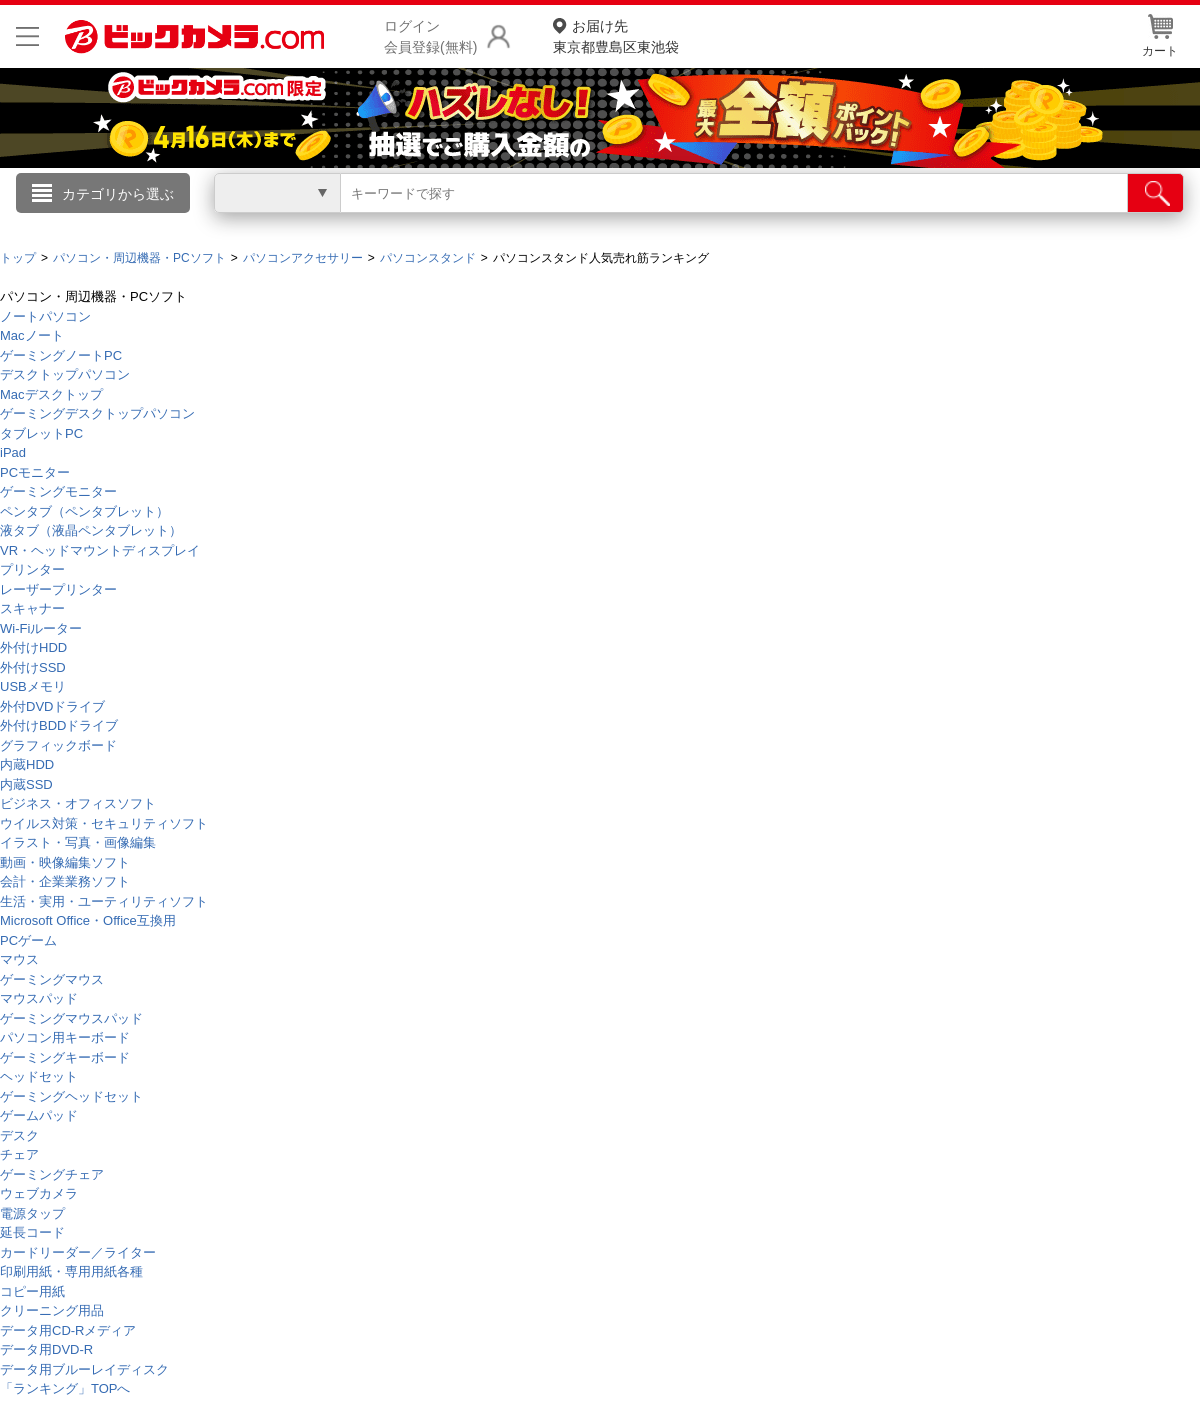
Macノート (32, 335)
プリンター (32, 569)
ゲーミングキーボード (65, 1057)
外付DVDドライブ (52, 706)
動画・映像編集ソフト (65, 862)
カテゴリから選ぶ (118, 194)
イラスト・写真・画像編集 (78, 842)
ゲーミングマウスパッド (71, 1018)
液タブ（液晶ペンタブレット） (91, 530)
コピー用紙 (32, 1291)
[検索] (1155, 193)
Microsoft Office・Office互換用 (88, 920)
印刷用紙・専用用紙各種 (71, 1271)
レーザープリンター (58, 589)
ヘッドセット (39, 1076)
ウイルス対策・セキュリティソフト (104, 823)
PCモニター (35, 472)
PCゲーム (28, 940)
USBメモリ (33, 686)
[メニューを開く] (27, 36)
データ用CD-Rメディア (68, 1330)
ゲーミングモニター (58, 491)
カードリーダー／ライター (78, 1252)
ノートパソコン (45, 316)
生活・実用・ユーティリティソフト (104, 901)
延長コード (32, 1232)
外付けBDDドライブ (59, 725)
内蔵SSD (26, 784)
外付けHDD (33, 647)
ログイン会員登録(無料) (430, 36)
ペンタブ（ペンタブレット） (84, 511)
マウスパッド (39, 998)
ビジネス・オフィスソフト (78, 803)
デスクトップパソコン (65, 374)
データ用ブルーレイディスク (84, 1369)
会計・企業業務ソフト (65, 881)
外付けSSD (33, 667)
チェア (19, 1154)
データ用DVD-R (46, 1349)
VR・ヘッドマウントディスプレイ (100, 550)
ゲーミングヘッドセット (71, 1096)
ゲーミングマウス (52, 979)
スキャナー (32, 608)
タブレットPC (41, 433)
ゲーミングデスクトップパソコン (97, 413)
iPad (13, 452)
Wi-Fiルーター (41, 628)
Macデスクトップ (51, 394)
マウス (19, 959)
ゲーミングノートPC (61, 355)
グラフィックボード (58, 745)
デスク (19, 1135)
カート (1160, 36)
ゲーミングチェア (52, 1174)
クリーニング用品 (52, 1310)
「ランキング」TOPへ (65, 1388)
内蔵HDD (27, 764)
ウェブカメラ (39, 1193)
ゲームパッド (39, 1115)
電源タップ (32, 1213)
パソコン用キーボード (65, 1037)
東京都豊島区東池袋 (616, 35)
